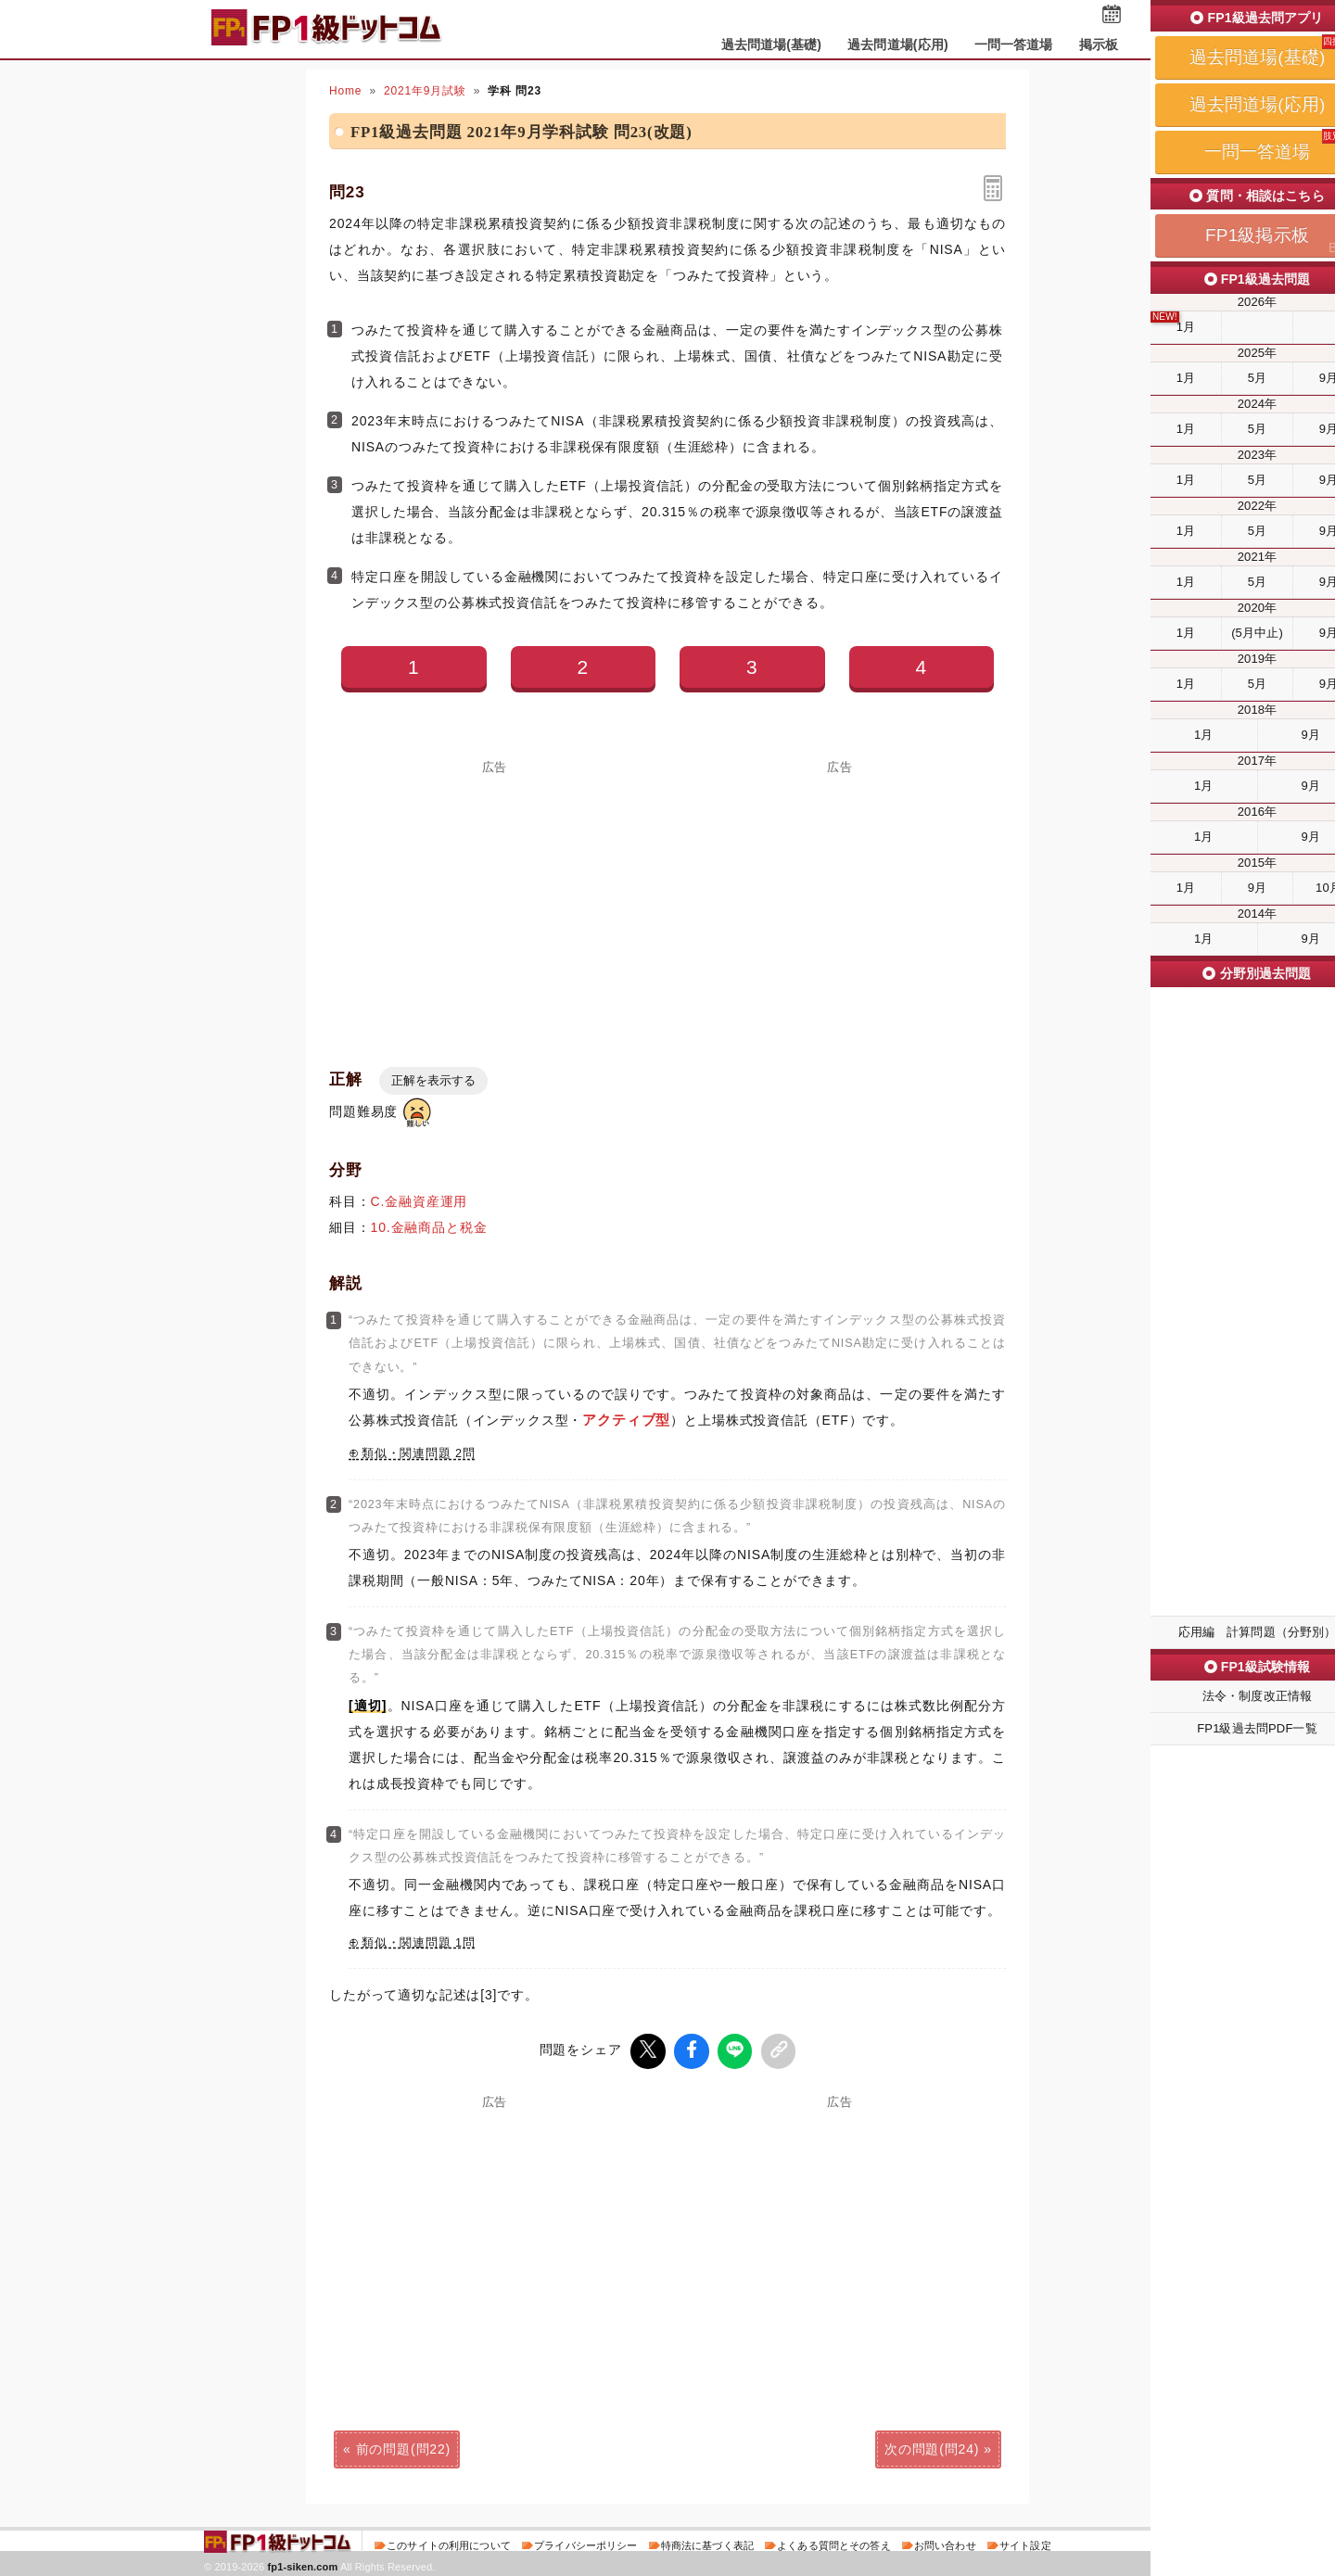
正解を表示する (433, 1080)
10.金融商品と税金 (429, 1227)
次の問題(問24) (931, 2446)
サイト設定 (1025, 2542)
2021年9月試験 (425, 90)
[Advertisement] (495, 903)
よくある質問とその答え (834, 2542)
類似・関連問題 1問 (419, 1942)
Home (345, 90)
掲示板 (1098, 44)
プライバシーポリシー (585, 2542)
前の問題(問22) (403, 2446)
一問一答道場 (1013, 44)
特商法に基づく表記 (707, 2542)
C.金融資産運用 (419, 1201)
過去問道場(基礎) (771, 44)
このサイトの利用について (449, 2542)
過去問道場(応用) (897, 44)
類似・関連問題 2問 (419, 1453)
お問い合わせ (945, 2542)
